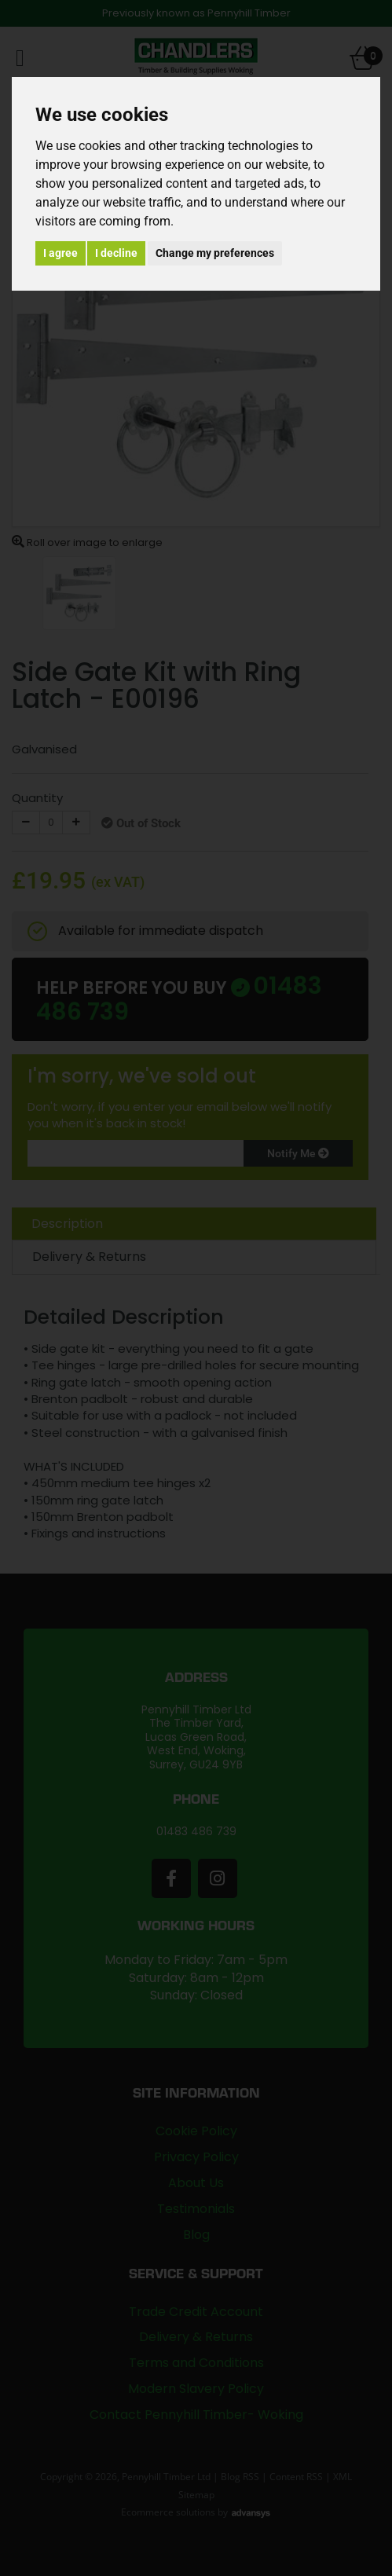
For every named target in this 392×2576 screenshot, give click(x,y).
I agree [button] (60, 253)
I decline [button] (116, 253)
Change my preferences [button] (215, 253)
